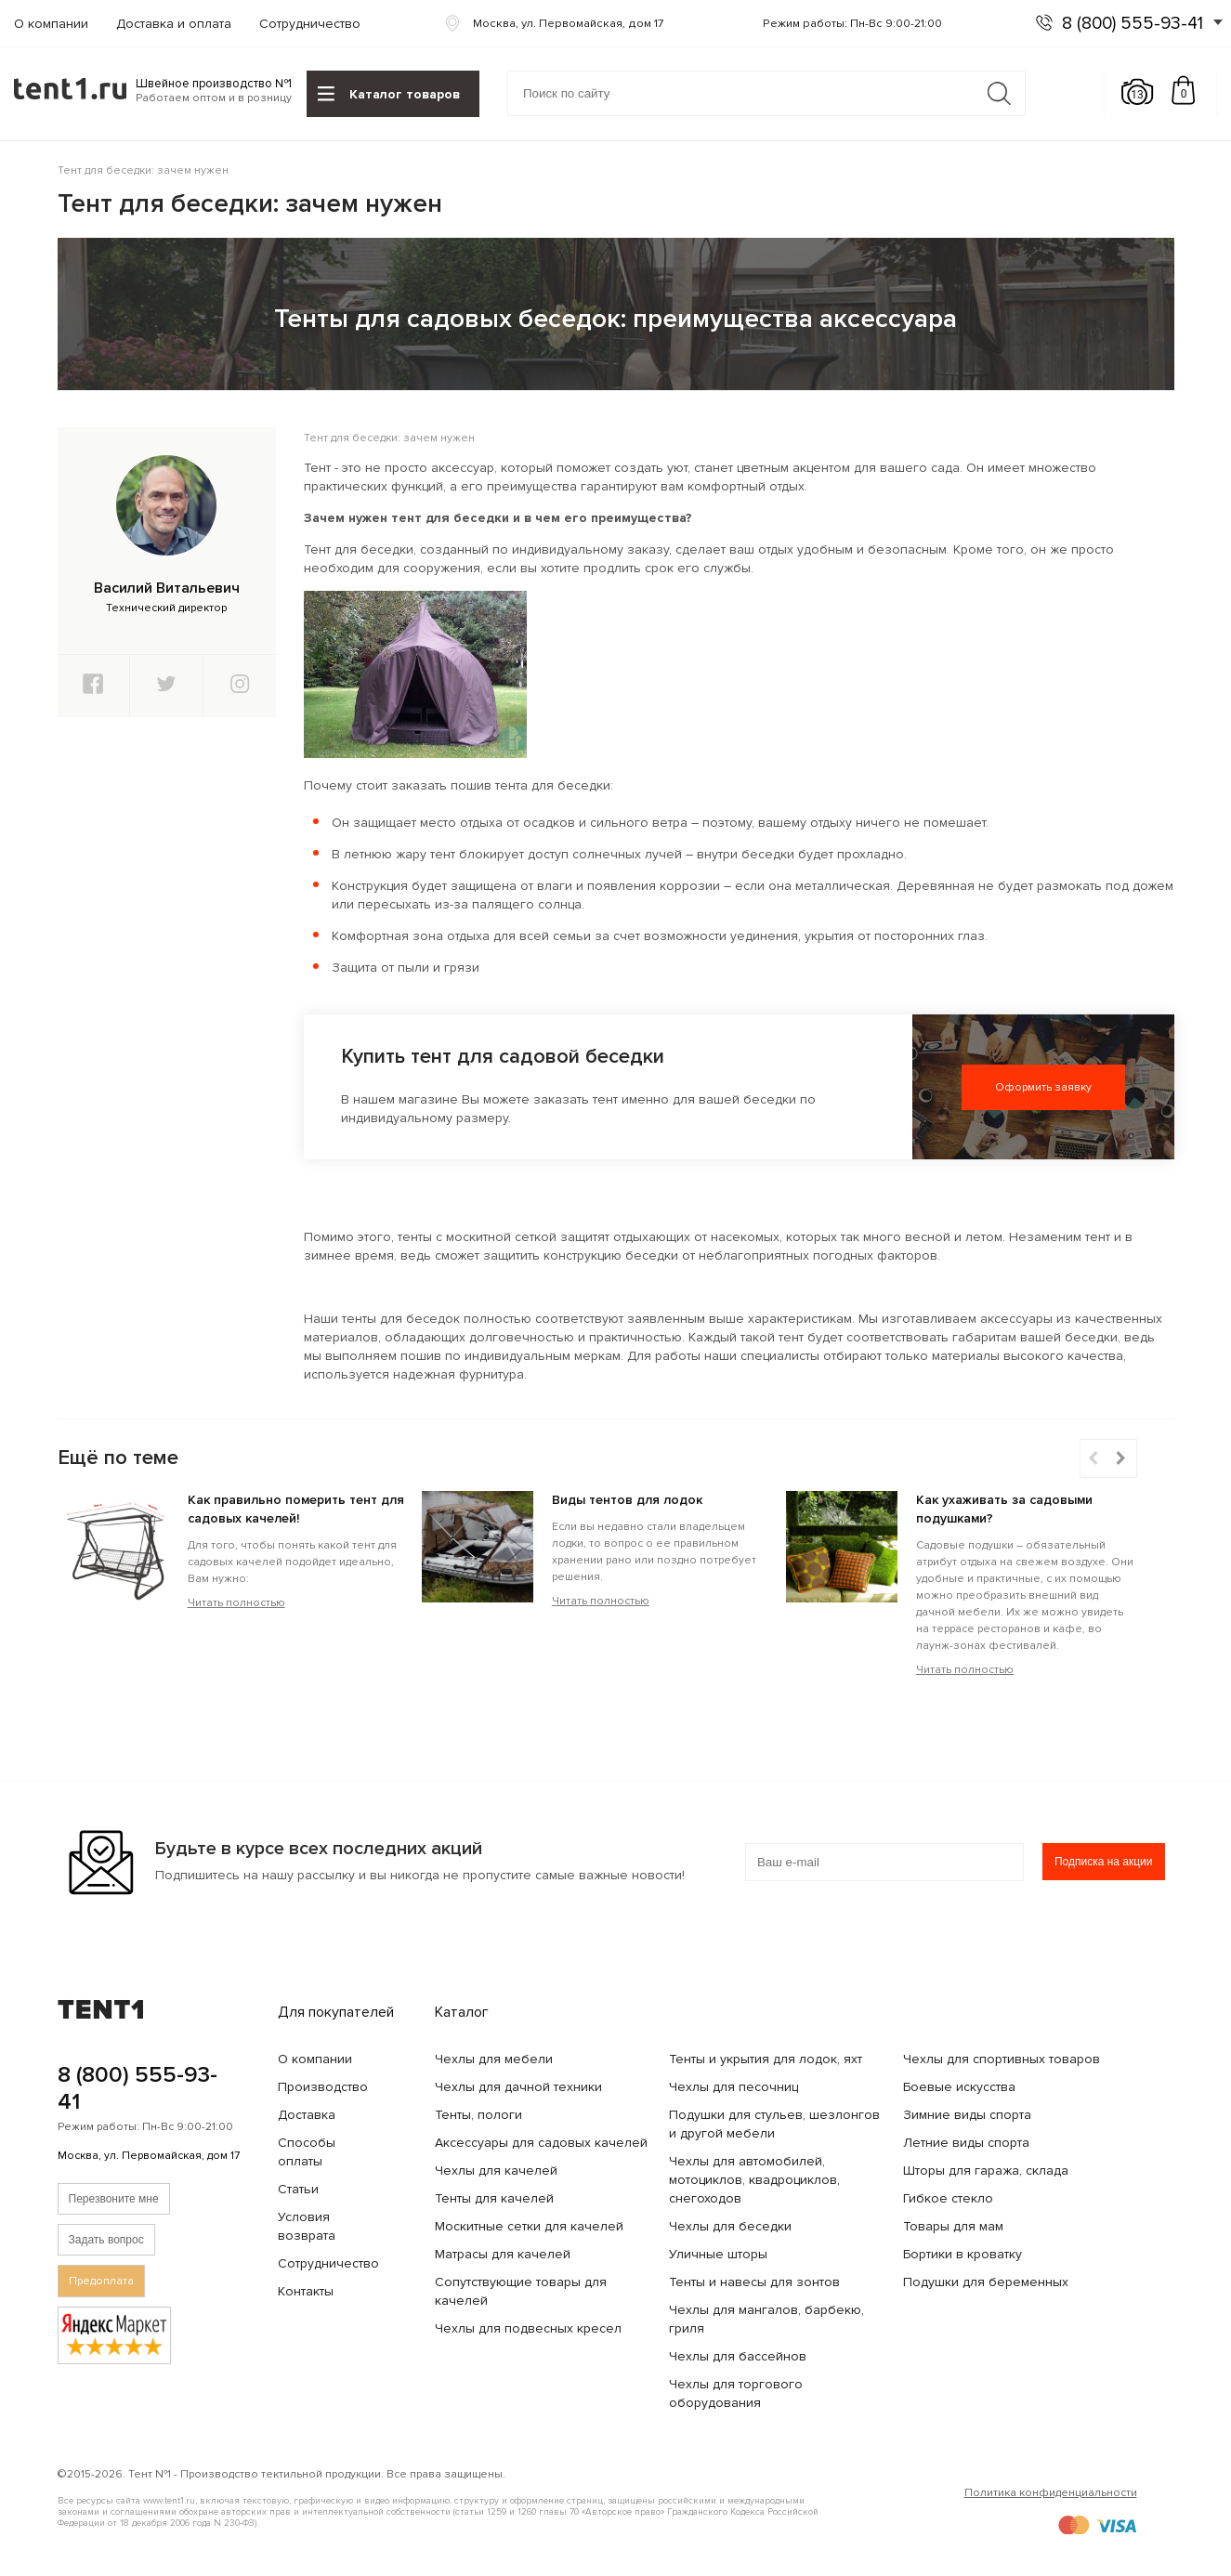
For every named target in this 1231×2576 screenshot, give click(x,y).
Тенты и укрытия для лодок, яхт (765, 2059)
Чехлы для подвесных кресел (528, 2328)
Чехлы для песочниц (733, 2087)
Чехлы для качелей (496, 2170)
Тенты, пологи (478, 2115)
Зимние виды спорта (967, 2115)
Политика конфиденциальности (1050, 2493)
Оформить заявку (1043, 1087)
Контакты (306, 2291)
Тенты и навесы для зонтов (754, 2282)
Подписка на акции (1103, 1861)
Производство (323, 2087)
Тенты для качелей (494, 2198)
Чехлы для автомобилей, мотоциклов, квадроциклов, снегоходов (754, 2179)
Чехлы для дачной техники (518, 2087)
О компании (51, 24)
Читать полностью (236, 1603)
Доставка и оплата (173, 24)
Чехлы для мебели (494, 2059)
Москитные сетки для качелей (529, 2226)
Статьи (298, 2189)
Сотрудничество (309, 24)
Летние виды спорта (966, 2143)
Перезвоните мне (114, 2198)
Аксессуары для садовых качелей (541, 2143)
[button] (1122, 1458)
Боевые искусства (959, 2087)
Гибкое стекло (948, 2198)
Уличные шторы (718, 2254)
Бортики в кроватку (962, 2254)
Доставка (306, 2115)
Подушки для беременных (985, 2282)
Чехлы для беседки (730, 2226)
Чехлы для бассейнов (737, 2356)
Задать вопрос (106, 2239)
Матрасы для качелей (502, 2254)
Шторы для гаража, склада (985, 2170)
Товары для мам (953, 2226)
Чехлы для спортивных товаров (1001, 2059)
